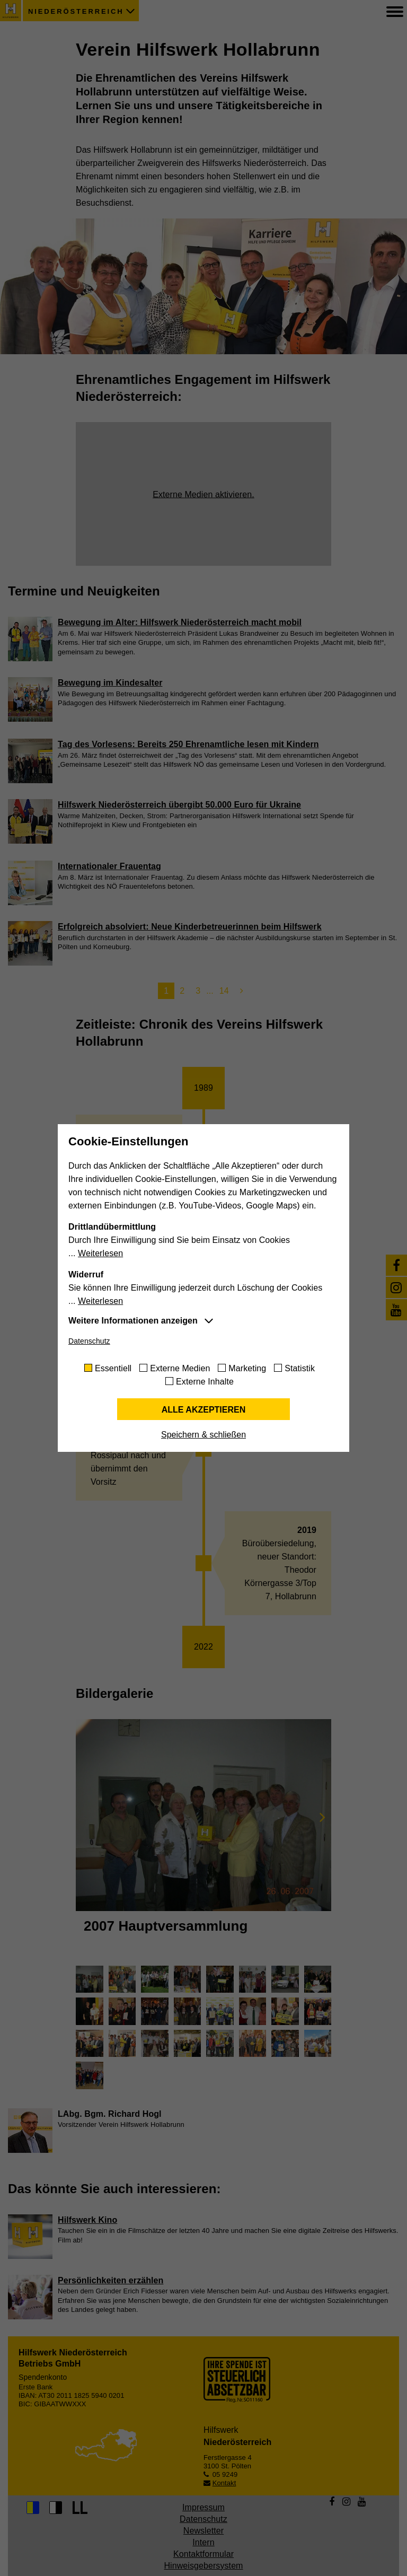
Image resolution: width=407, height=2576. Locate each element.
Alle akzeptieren (204, 1409)
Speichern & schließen (203, 1434)
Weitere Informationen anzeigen (133, 1320)
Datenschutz (89, 1341)
